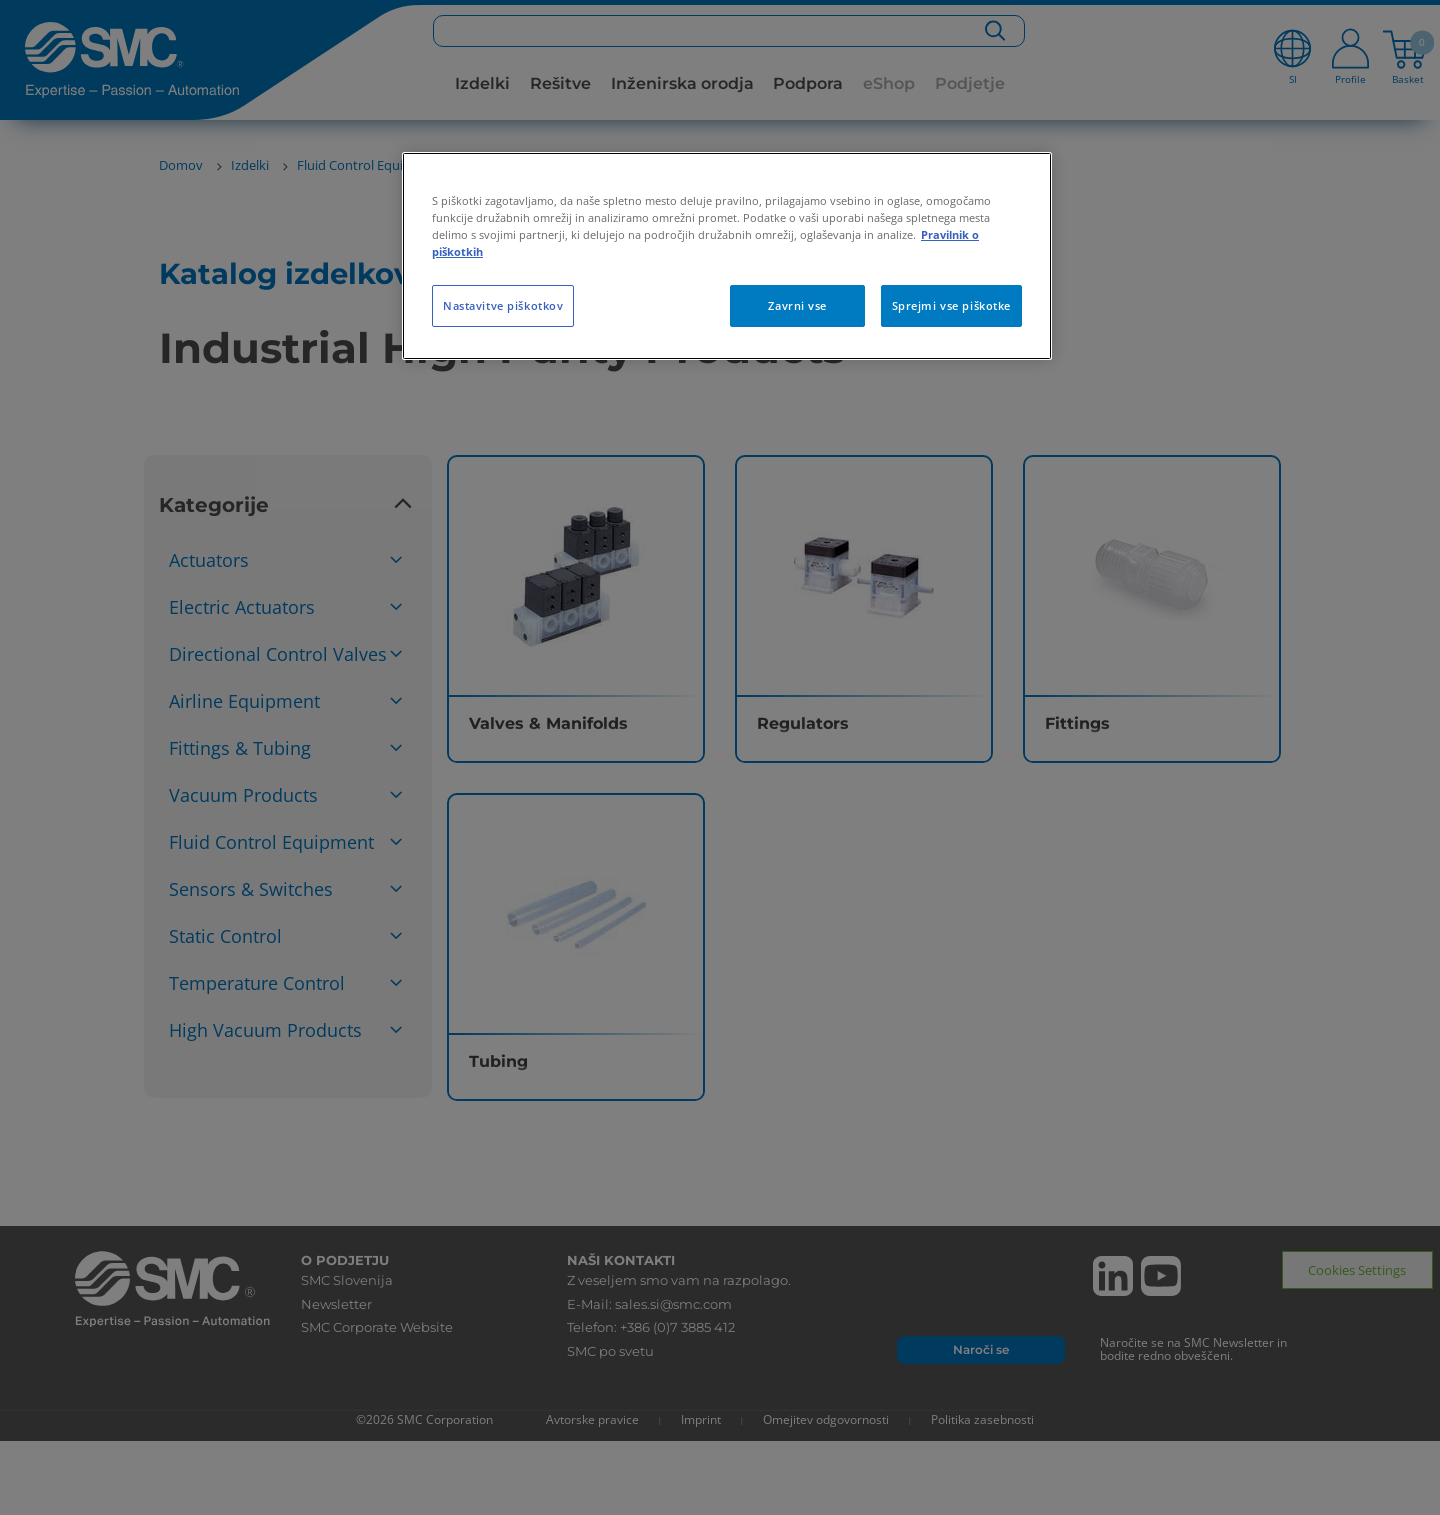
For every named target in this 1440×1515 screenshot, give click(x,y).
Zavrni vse (797, 305)
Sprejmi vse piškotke (951, 305)
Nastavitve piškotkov (503, 305)
